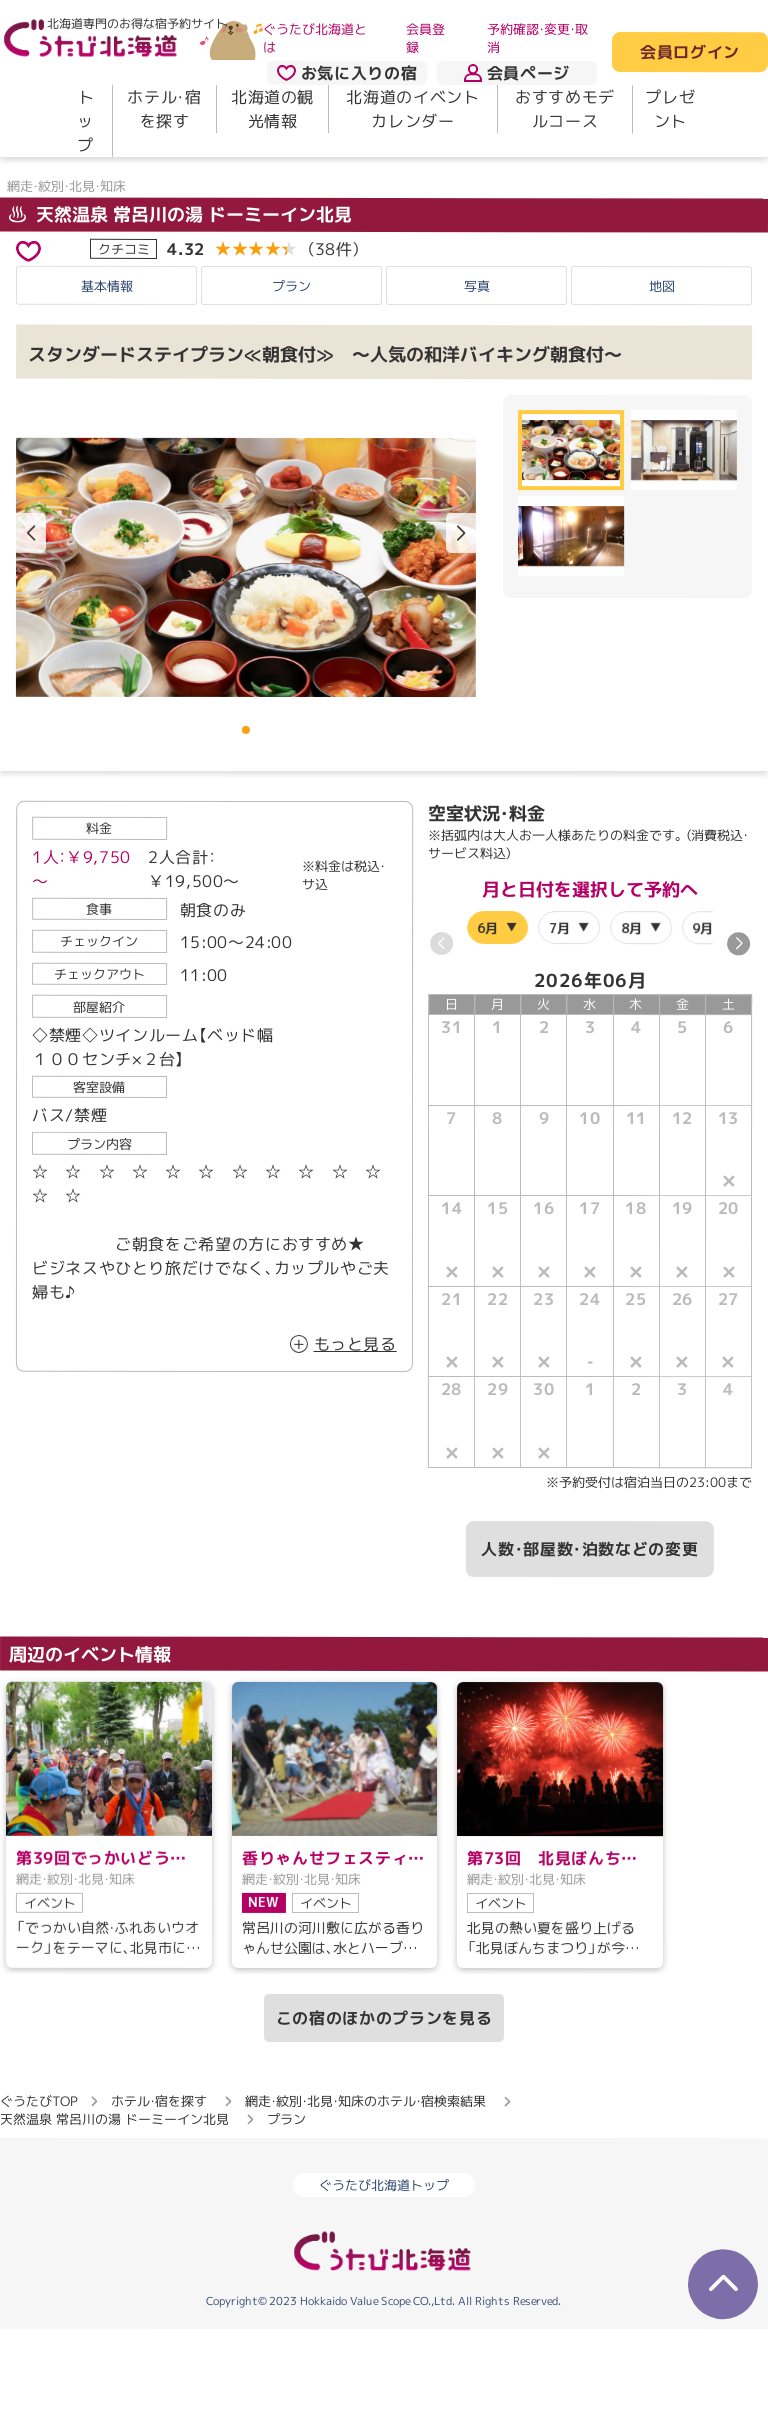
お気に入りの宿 (347, 73)
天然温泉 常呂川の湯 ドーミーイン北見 (180, 303)
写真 (477, 375)
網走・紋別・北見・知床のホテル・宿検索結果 (365, 2191)
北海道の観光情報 (272, 109)
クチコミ (124, 338)
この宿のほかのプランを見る (384, 2108)
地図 (662, 375)
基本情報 (107, 375)
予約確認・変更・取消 (537, 38)
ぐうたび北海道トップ (384, 2275)
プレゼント (670, 109)
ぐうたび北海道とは (315, 38)
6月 (487, 1017)
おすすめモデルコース (565, 109)
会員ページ (517, 73)
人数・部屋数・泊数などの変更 (589, 1639)
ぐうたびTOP (38, 2191)
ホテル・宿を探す (164, 109)
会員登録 (425, 38)
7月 (559, 1017)
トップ (85, 121)
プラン (291, 375)
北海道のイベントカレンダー (412, 109)
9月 (702, 1017)
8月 (631, 1017)
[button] (461, 623)
